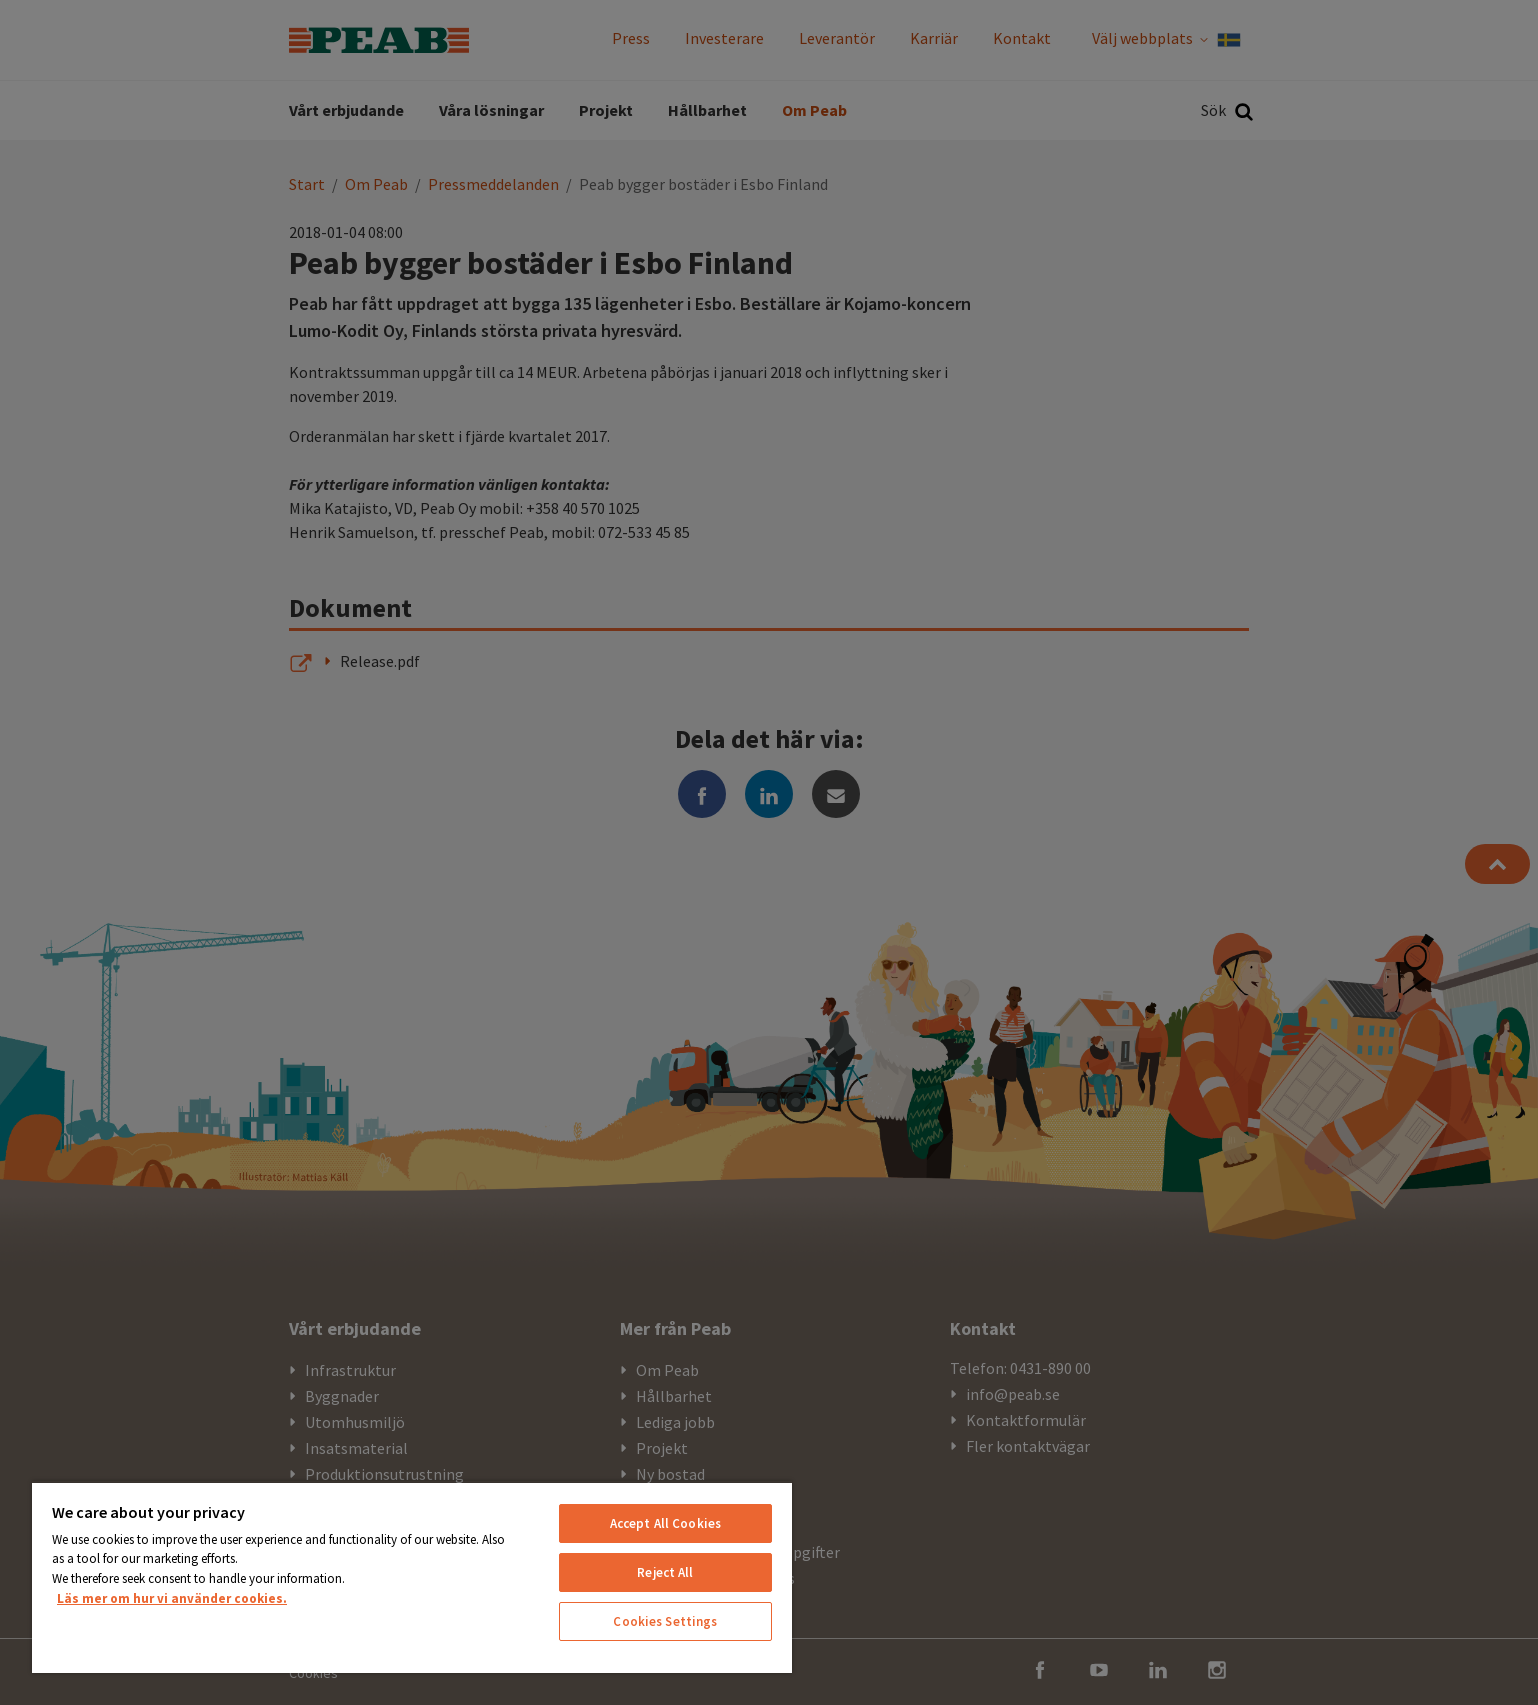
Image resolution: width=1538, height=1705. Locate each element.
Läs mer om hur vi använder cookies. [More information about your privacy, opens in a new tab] (172, 1598)
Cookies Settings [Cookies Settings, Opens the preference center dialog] (665, 1621)
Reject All (665, 1572)
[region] (412, 1577)
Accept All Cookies (665, 1523)
